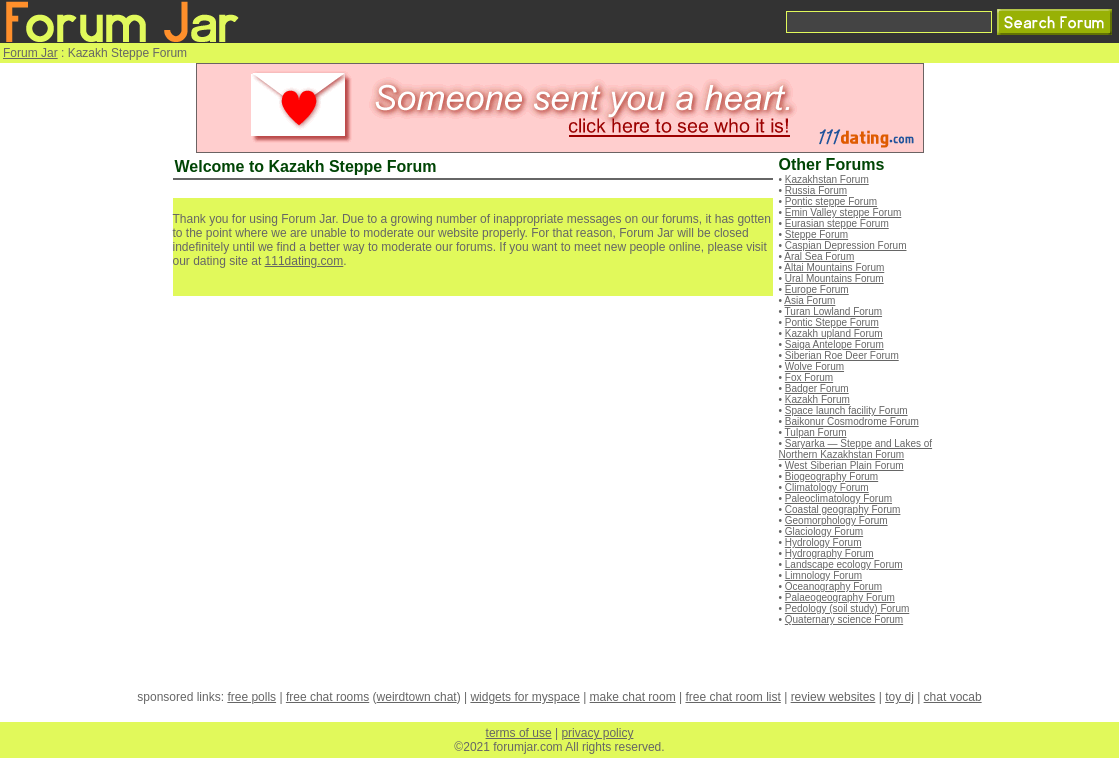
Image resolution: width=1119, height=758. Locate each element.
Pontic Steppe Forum (832, 322)
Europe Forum (817, 289)
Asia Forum (809, 300)
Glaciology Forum (824, 531)
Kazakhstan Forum (827, 179)
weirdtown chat (417, 697)
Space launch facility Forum (846, 410)
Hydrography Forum (829, 553)
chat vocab (953, 697)
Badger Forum (817, 388)
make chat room (633, 697)
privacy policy (597, 733)
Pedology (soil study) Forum (847, 608)
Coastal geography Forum (843, 509)
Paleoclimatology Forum (838, 498)
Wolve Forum (814, 366)
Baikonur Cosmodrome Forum (852, 421)
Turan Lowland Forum (833, 311)
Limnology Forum (823, 575)
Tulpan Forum (816, 432)
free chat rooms (327, 697)
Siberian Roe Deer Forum (842, 355)
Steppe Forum (816, 234)
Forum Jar (30, 53)
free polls (251, 697)
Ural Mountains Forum (834, 278)
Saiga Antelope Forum (834, 344)
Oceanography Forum (833, 586)
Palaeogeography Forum (840, 597)
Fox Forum (809, 377)
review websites (833, 697)
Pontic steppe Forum (831, 201)
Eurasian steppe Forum (837, 223)
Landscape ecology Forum (844, 564)
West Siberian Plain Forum (844, 465)
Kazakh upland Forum (834, 333)
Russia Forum (816, 190)
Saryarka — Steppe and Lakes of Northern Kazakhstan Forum (856, 449)
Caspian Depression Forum (846, 245)
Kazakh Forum (817, 399)
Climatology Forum (827, 487)
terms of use (519, 733)
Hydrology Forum (823, 542)
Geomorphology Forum (836, 520)
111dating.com (304, 261)
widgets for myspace (524, 697)
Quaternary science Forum (844, 619)
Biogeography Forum (831, 476)
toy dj (899, 697)
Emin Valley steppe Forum (843, 212)
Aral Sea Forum (819, 256)
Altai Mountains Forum (834, 267)
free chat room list (732, 697)
